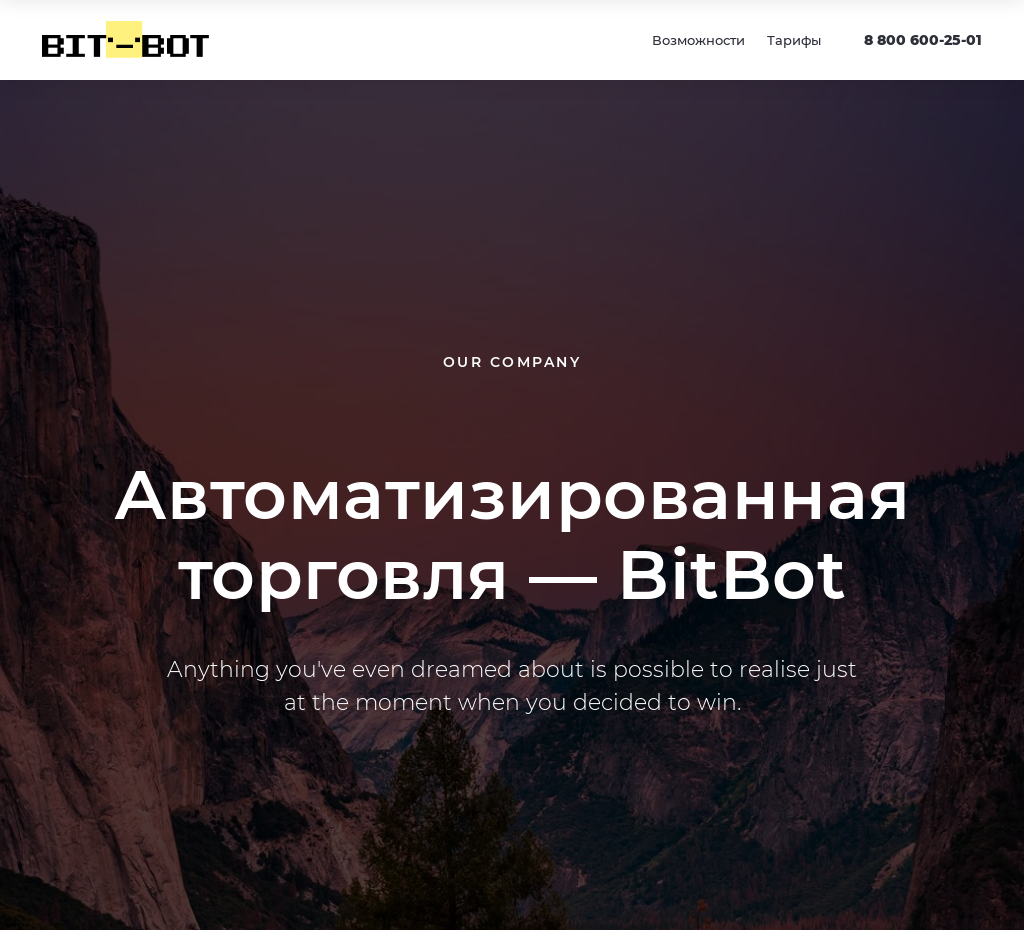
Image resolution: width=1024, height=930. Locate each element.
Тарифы (794, 40)
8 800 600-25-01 (923, 40)
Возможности (698, 40)
